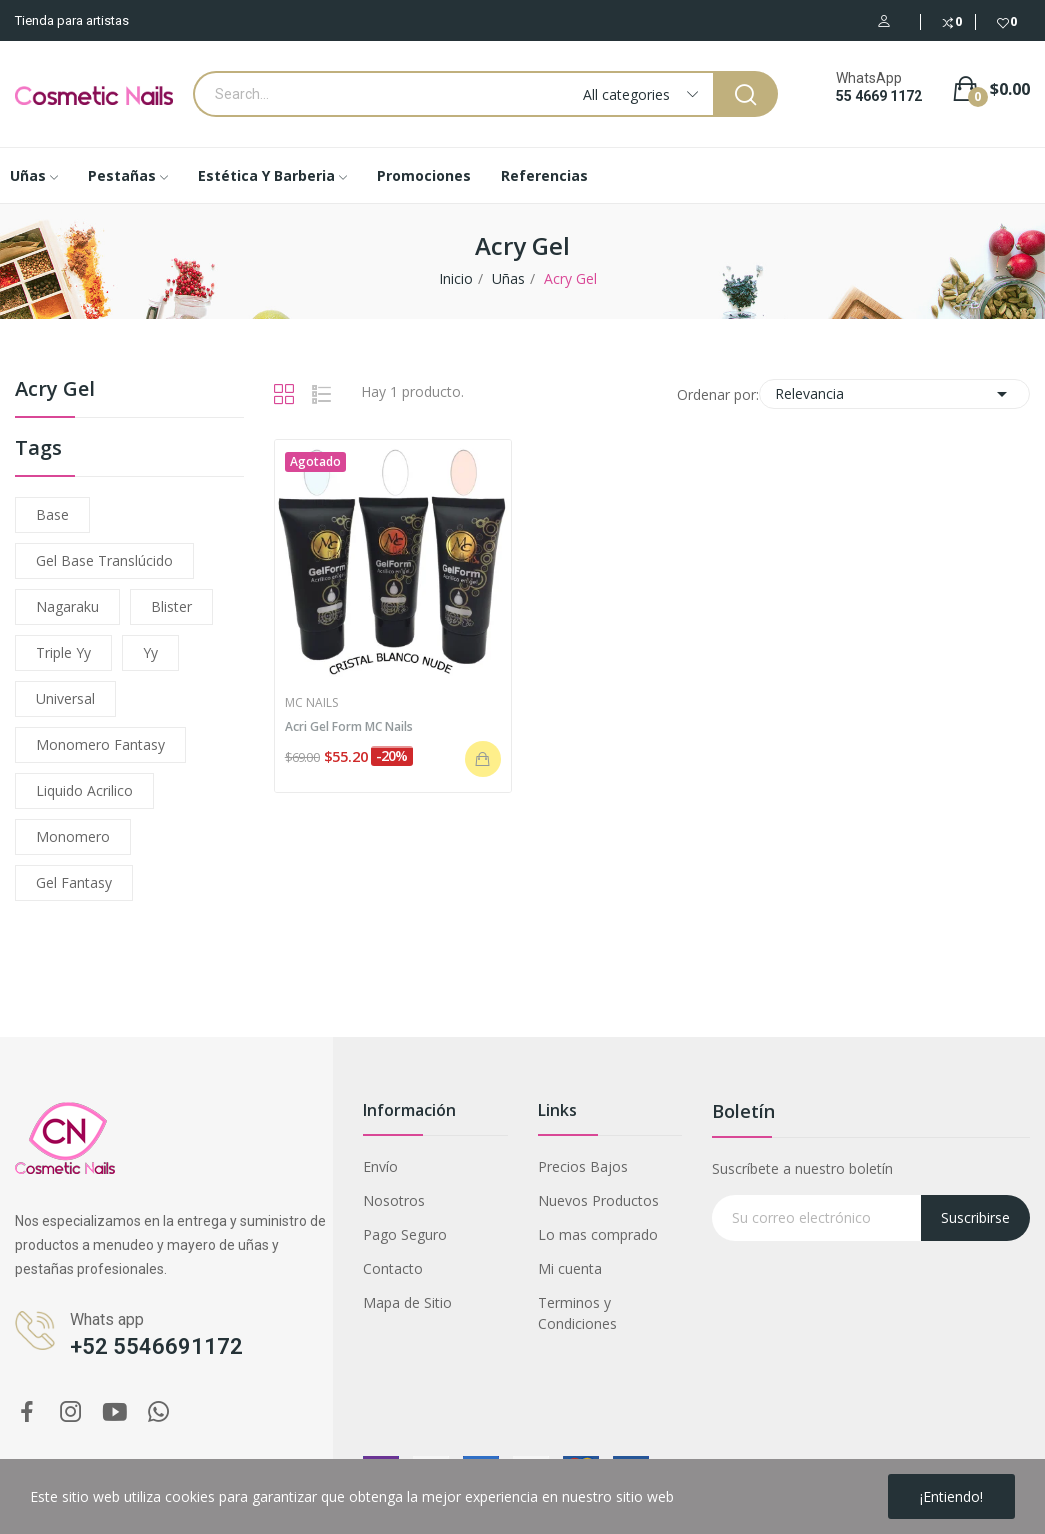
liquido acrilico (84, 790)
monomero (73, 836)
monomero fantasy (100, 744)
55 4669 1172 (879, 96)
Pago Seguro (405, 1234)
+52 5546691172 (156, 1346)
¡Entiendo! (951, 1496)
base (52, 514)
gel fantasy (74, 882)
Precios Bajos (583, 1166)
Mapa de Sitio (407, 1302)
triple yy (63, 652)
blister (171, 606)
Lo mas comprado (598, 1234)
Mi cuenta (570, 1268)
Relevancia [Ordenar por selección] (894, 394)
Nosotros (394, 1200)
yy (150, 652)
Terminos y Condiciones (577, 1313)
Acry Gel (55, 390)
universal (65, 698)
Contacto (393, 1268)
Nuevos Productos (598, 1200)
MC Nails (311, 703)
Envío (380, 1166)
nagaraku (67, 606)
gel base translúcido (104, 560)
